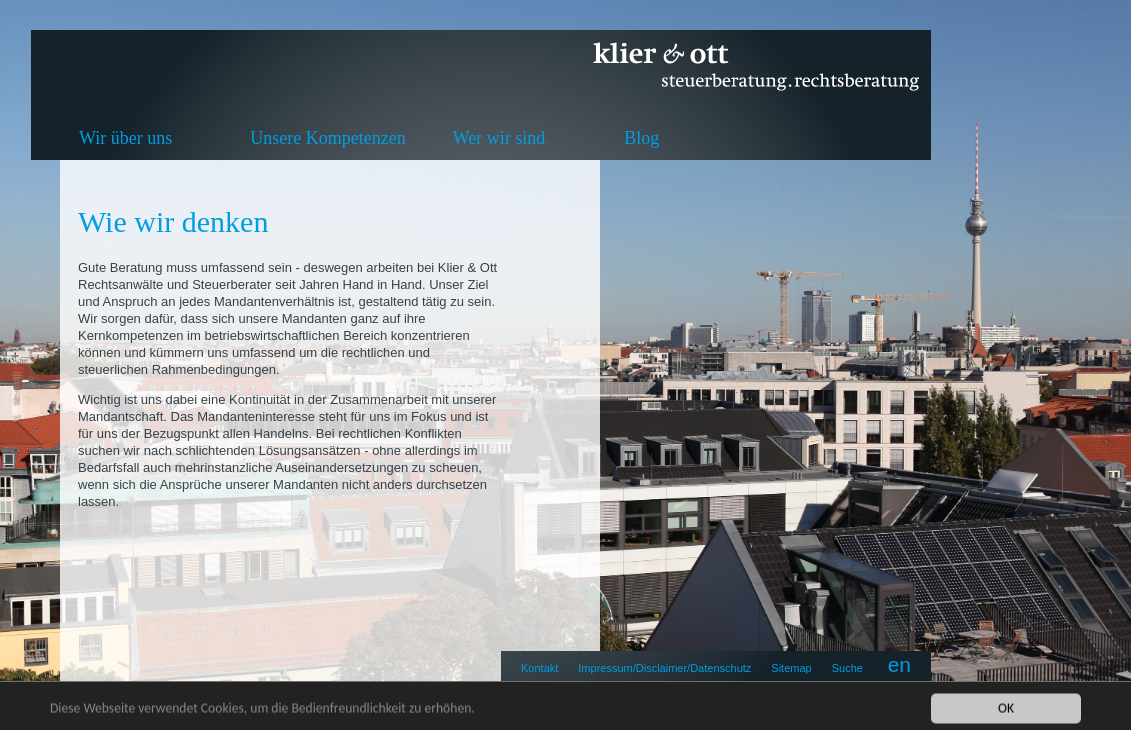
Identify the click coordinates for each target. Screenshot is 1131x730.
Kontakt (539, 668)
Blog (641, 138)
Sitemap (791, 668)
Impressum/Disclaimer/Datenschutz (664, 668)
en (899, 664)
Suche (847, 668)
